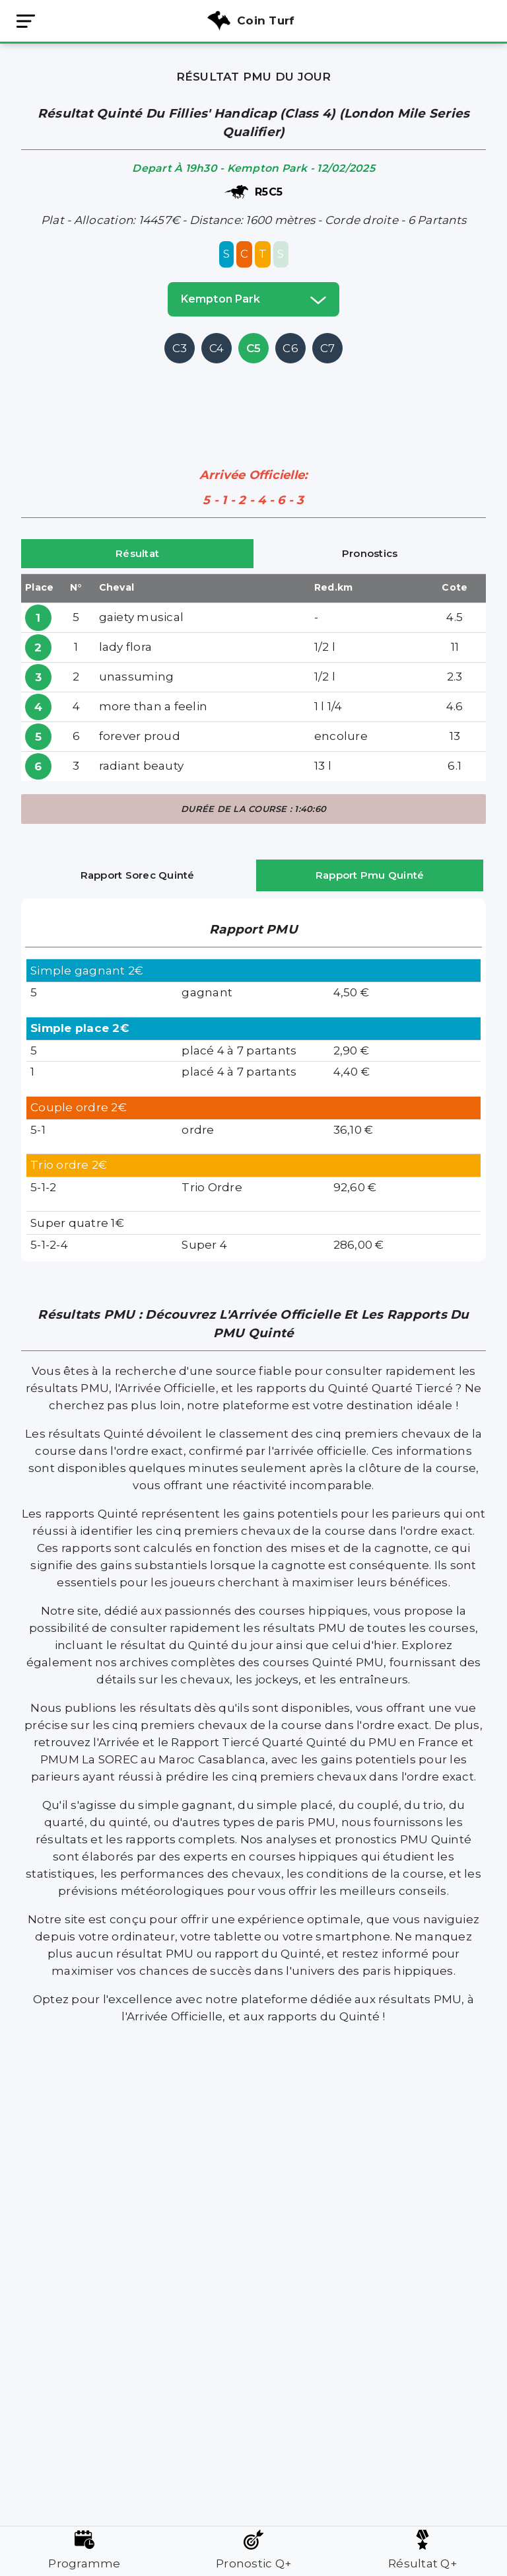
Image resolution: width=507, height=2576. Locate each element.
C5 (253, 348)
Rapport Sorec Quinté (138, 875)
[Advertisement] (261, 396)
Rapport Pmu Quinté (370, 875)
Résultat (137, 553)
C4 (216, 348)
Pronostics (370, 553)
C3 (179, 348)
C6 (290, 348)
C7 (327, 348)
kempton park (253, 299)
